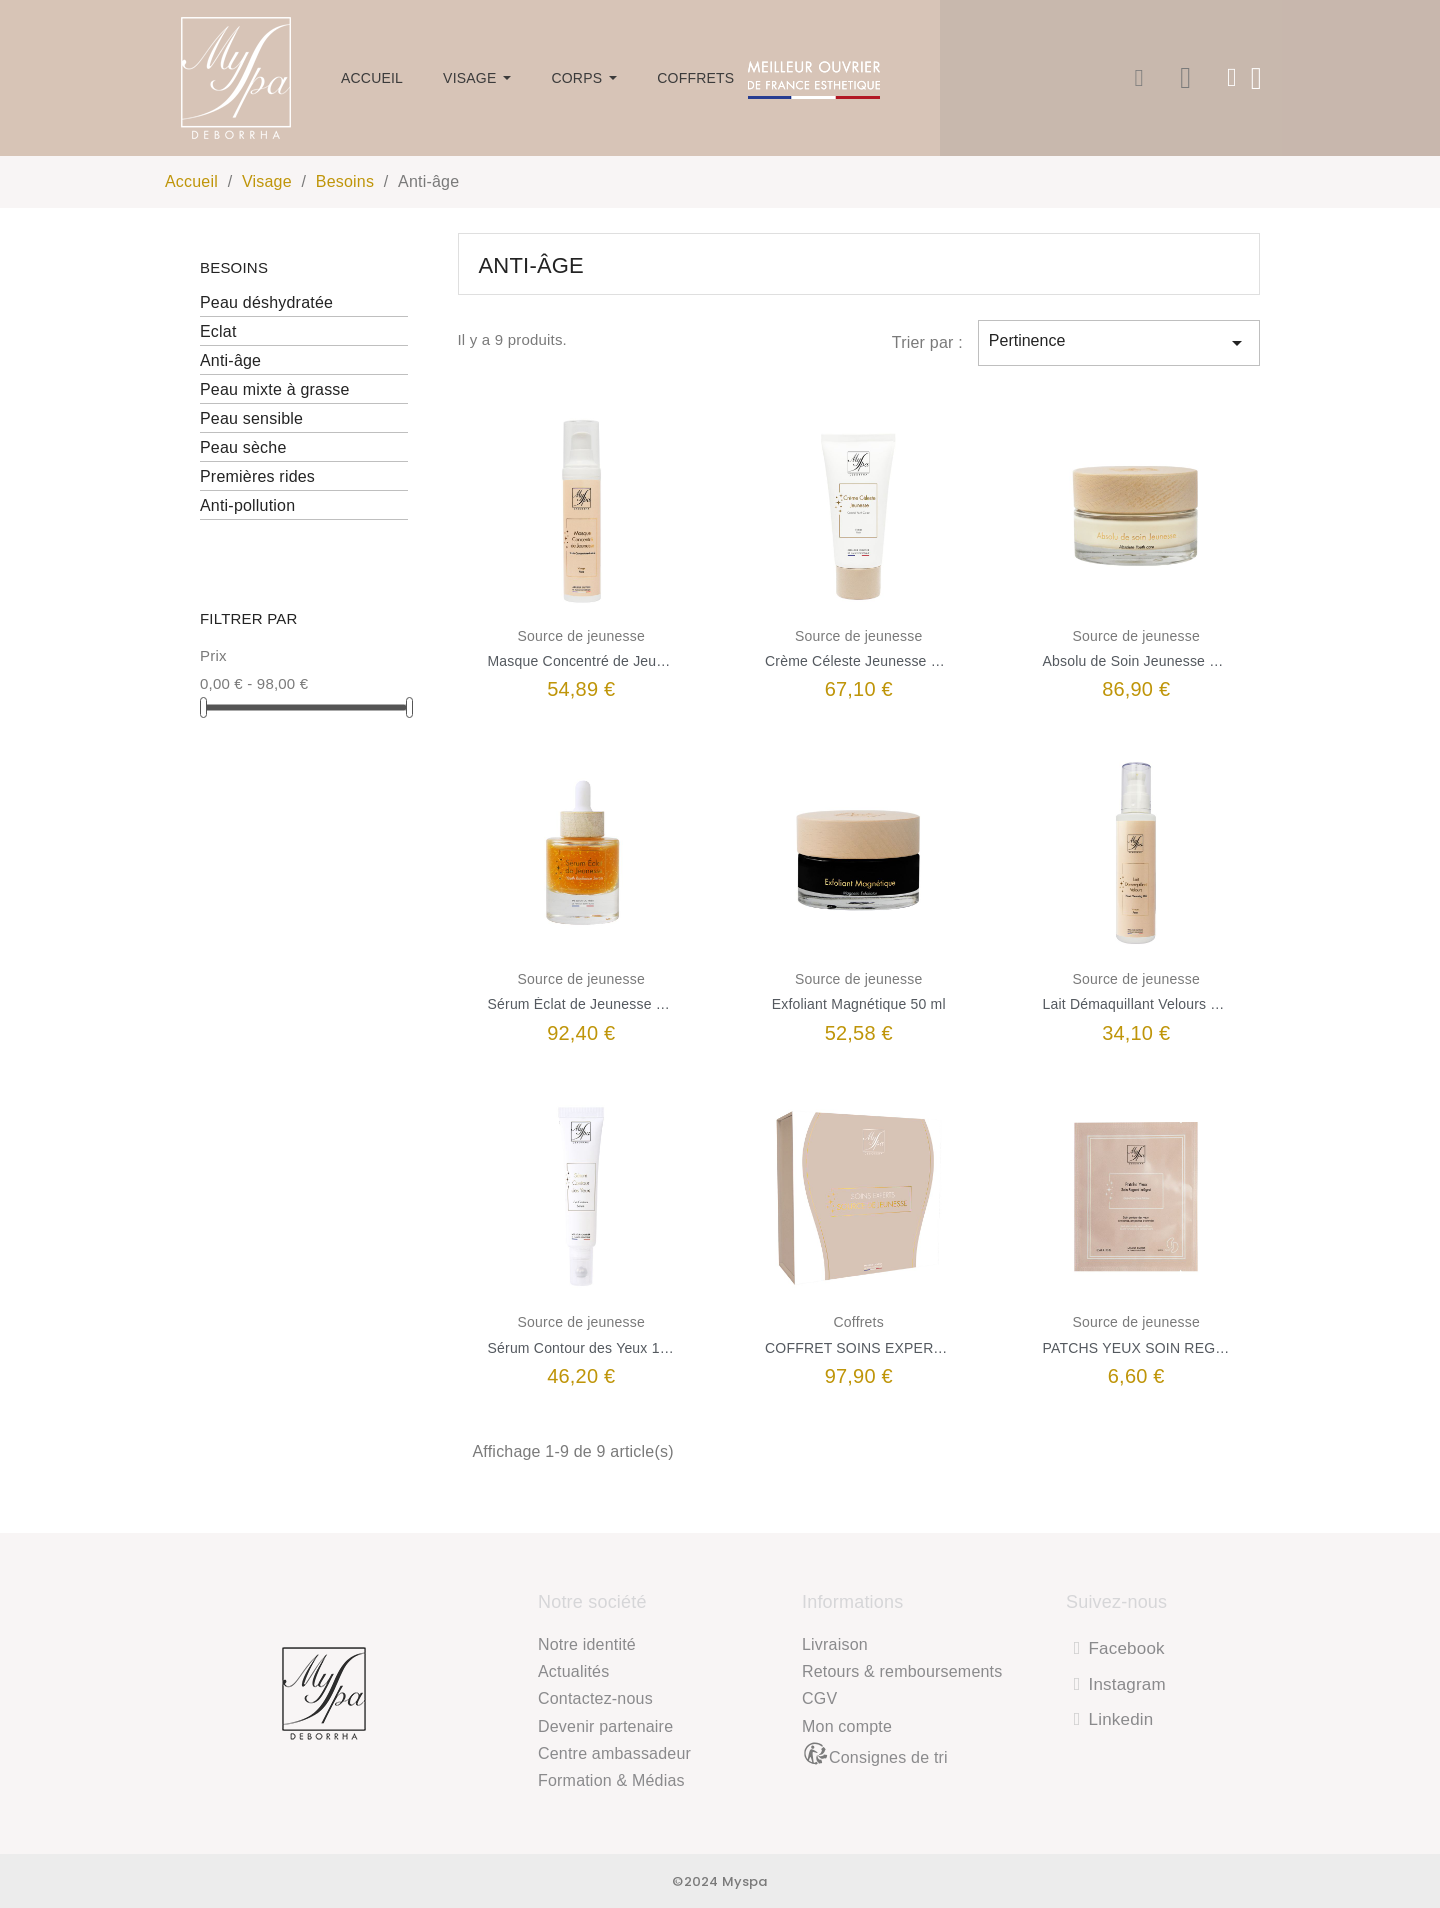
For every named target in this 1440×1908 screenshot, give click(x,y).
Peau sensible (251, 418)
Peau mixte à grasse (275, 389)
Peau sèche (243, 447)
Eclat (218, 331)
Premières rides (257, 476)
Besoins (234, 267)
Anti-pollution (247, 505)
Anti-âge (230, 360)
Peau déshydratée (266, 302)
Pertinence (1119, 343)
